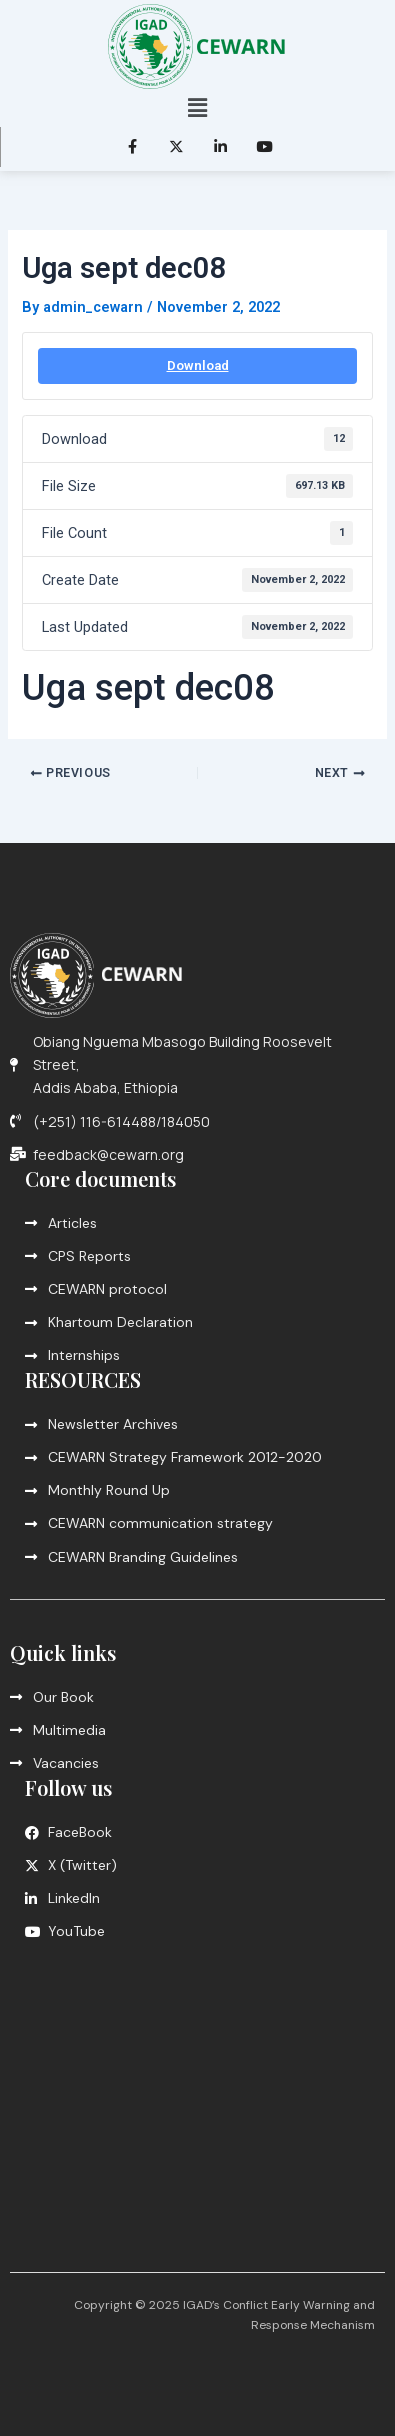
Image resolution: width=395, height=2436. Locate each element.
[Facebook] (132, 147)
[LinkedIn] (220, 147)
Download (198, 365)
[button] (197, 108)
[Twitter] (176, 147)
